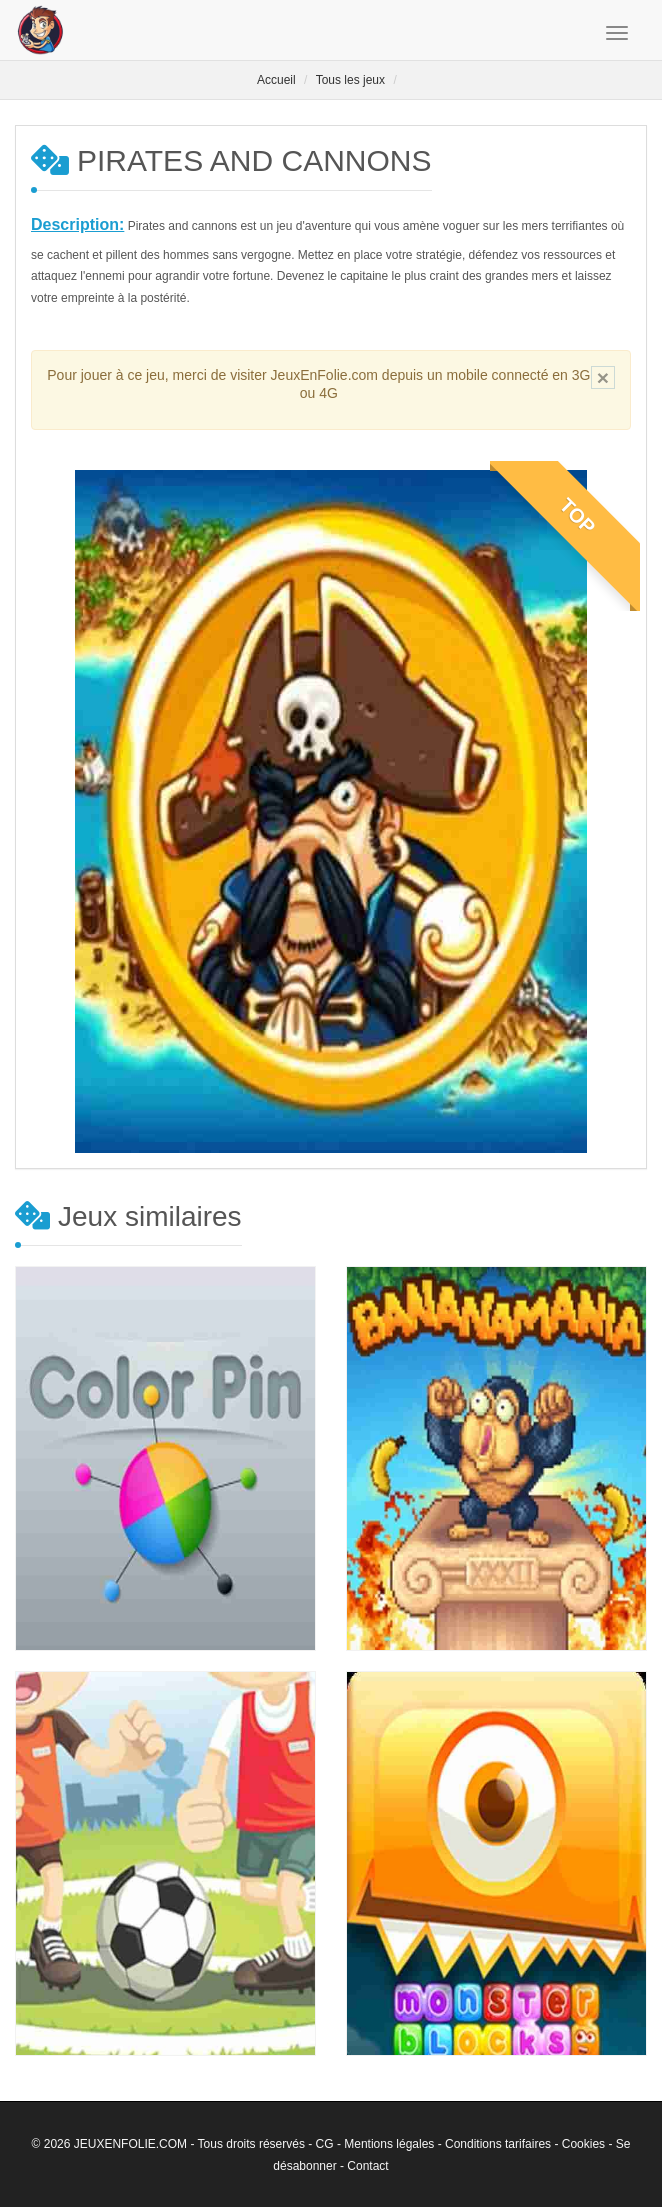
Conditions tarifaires (498, 2144)
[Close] (603, 377)
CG (325, 2144)
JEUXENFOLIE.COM (130, 2144)
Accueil (276, 80)
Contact (367, 2166)
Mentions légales (389, 2144)
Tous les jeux (350, 80)
